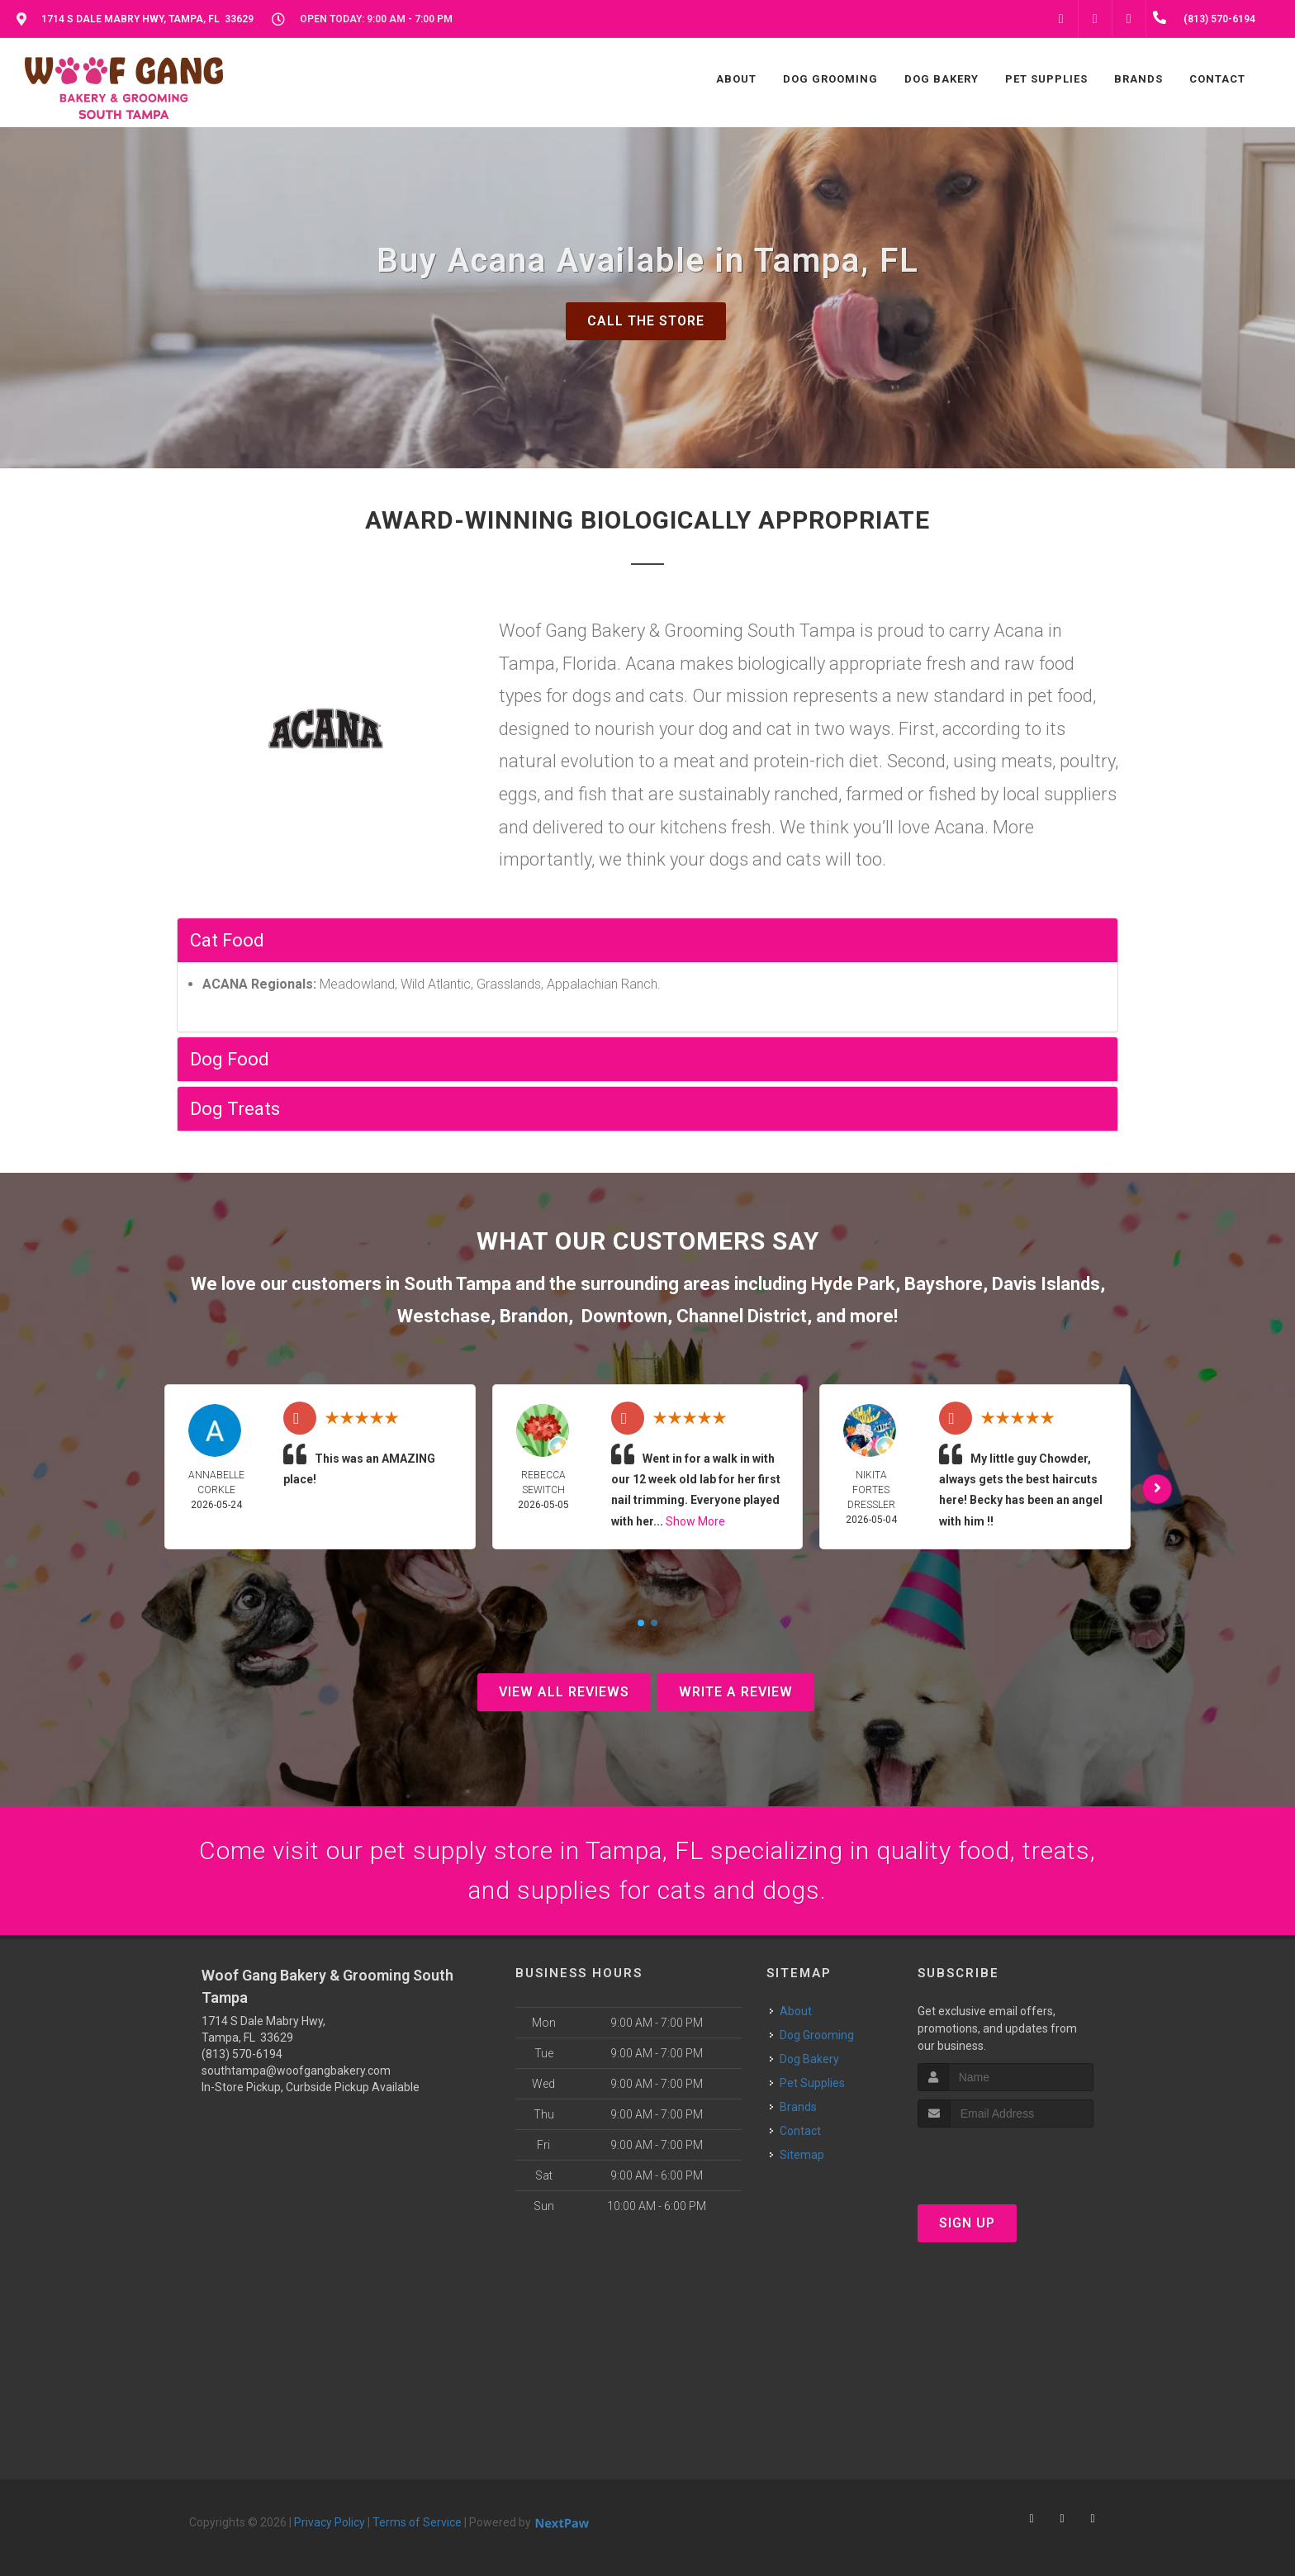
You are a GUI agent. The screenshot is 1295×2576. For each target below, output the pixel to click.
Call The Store (645, 321)
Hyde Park (853, 1284)
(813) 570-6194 (242, 2054)
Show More (695, 1521)
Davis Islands (1046, 1284)
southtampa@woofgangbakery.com (296, 2070)
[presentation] (1005, 2158)
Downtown (624, 1316)
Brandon (534, 1316)
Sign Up (967, 2223)
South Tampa (457, 1284)
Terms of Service (417, 2522)
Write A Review (736, 1692)
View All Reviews (564, 1692)
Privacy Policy (329, 2522)
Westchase (444, 1316)
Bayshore (943, 1284)
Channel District (741, 1316)
